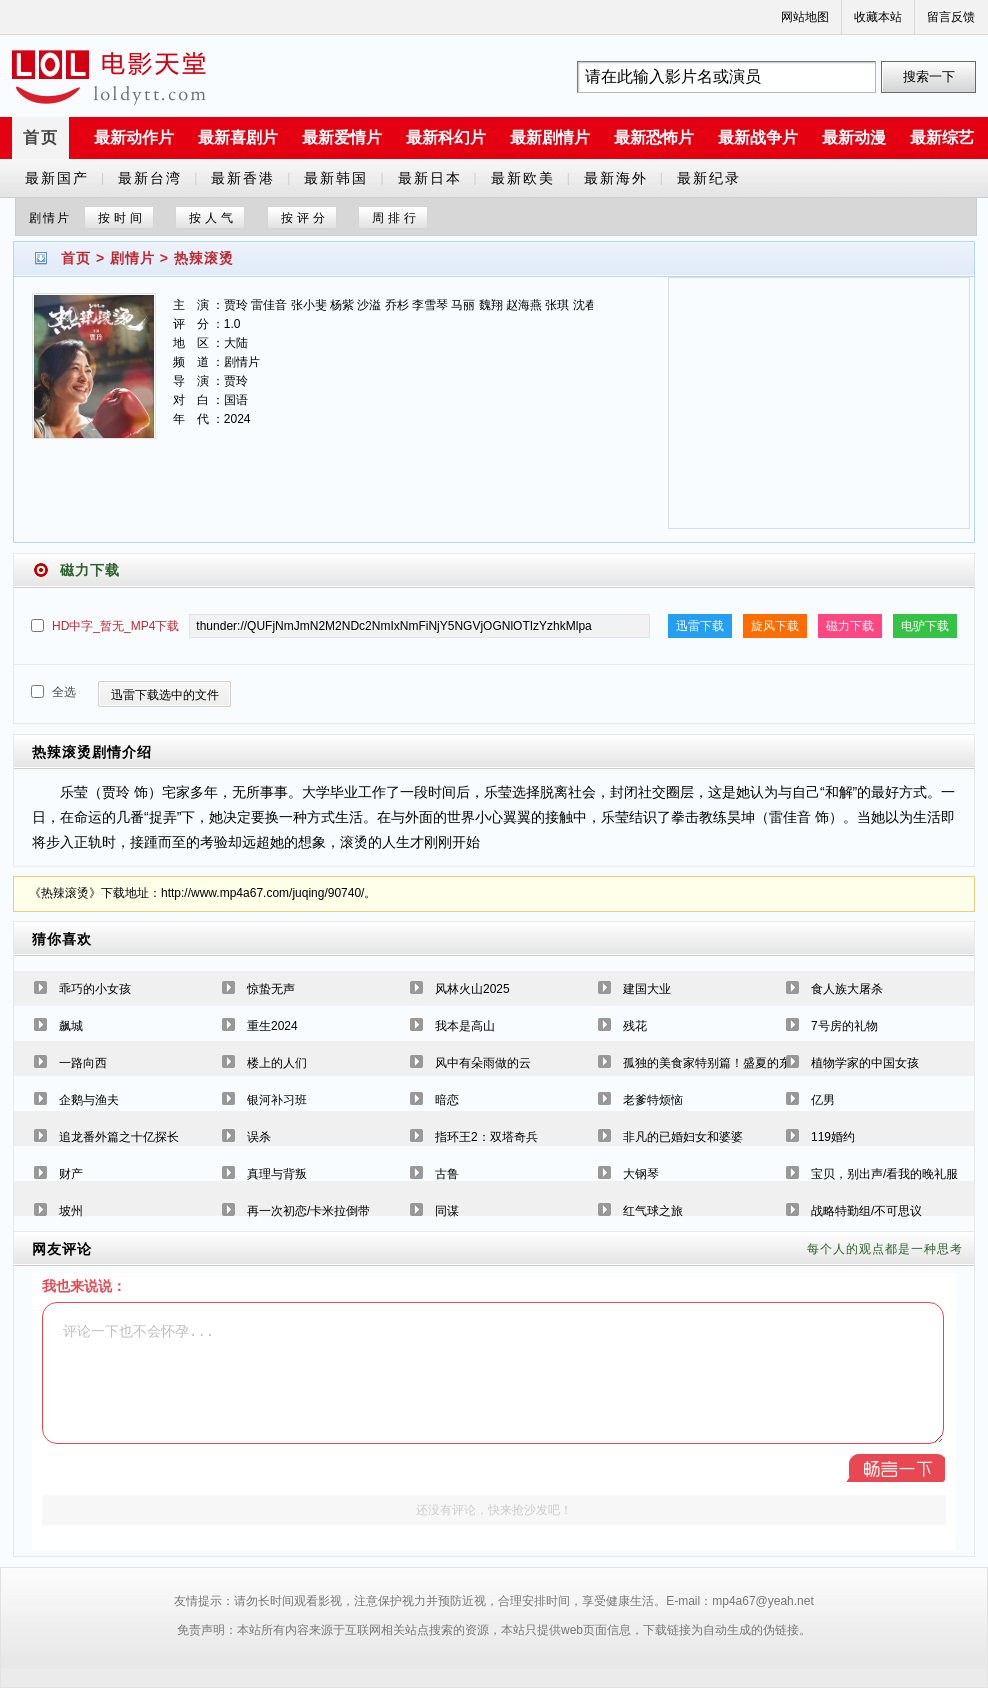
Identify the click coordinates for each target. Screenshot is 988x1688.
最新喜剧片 (238, 137)
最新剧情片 (550, 137)
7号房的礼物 (844, 1026)
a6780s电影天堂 (109, 77)
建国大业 (647, 989)
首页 (41, 137)
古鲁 (447, 1174)
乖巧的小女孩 (95, 989)
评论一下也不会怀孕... (493, 1373)
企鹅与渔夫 (89, 1100)
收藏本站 (878, 17)
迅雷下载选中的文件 (165, 695)
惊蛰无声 (271, 989)
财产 (71, 1174)
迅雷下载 (700, 626)
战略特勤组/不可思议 (866, 1211)
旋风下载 (775, 626)
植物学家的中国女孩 (865, 1063)
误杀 (259, 1137)
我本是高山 (465, 1026)
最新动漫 (854, 137)
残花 (635, 1026)
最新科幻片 (446, 137)
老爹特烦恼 (653, 1100)
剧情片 (132, 258)
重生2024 (272, 1026)
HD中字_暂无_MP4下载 (115, 626)
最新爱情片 (342, 137)
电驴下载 (925, 626)
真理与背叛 (277, 1174)
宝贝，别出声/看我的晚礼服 (884, 1174)
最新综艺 (942, 137)
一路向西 (83, 1063)
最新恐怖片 (654, 137)
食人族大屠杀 (847, 989)
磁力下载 (850, 626)
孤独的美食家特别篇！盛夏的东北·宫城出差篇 (744, 1063)
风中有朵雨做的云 (483, 1063)
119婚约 (833, 1137)
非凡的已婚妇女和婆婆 (683, 1137)
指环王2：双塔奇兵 (486, 1137)
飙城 (71, 1026)
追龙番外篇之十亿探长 (119, 1137)
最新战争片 (758, 137)
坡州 (71, 1211)
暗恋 (447, 1100)
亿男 (823, 1100)
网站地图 (805, 17)
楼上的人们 (277, 1063)
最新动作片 (134, 137)
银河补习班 (277, 1100)
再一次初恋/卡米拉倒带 (308, 1211)
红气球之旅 (653, 1211)
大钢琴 (641, 1174)
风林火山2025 (472, 989)
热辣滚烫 (204, 258)
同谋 (447, 1211)
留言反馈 (951, 17)
